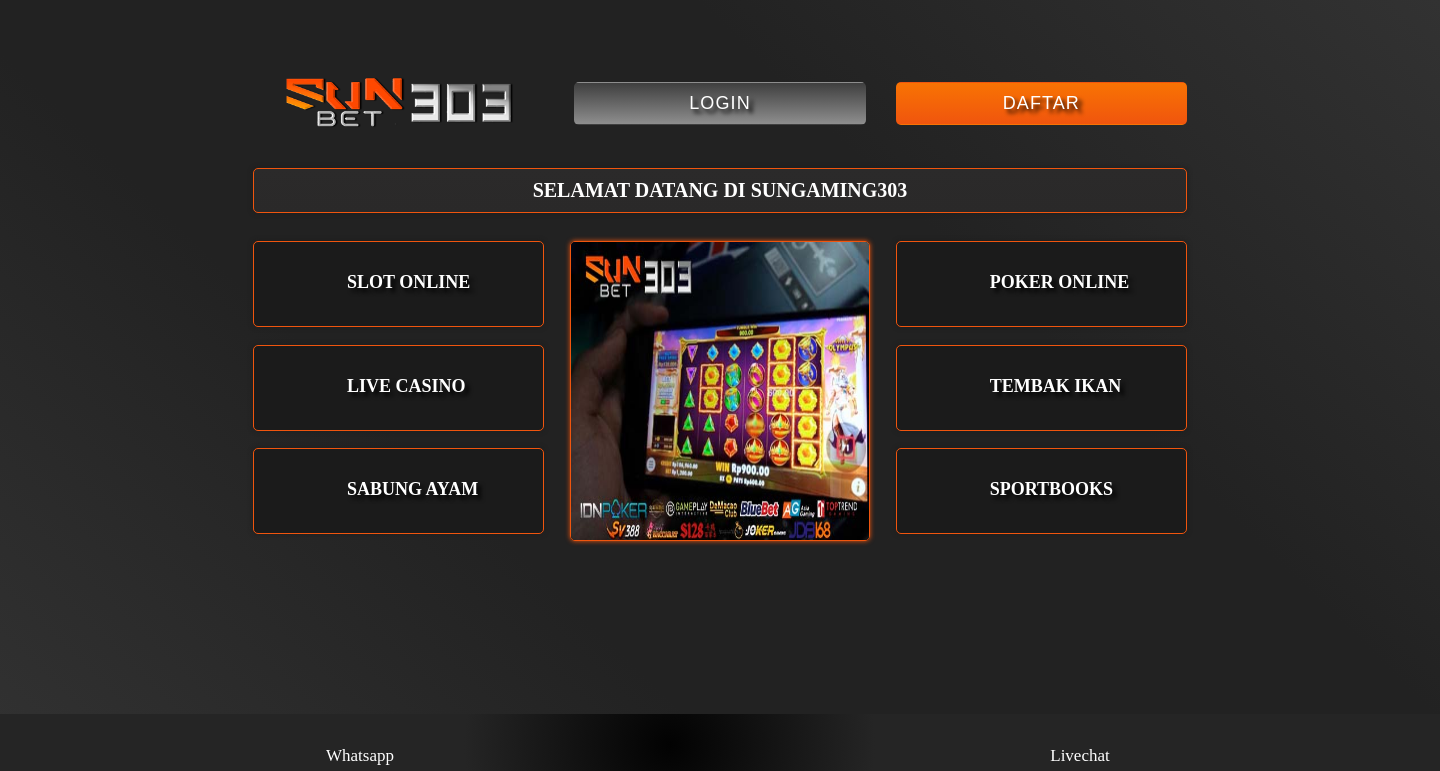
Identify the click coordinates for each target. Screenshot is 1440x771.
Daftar (1041, 103)
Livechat (1079, 742)
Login (720, 103)
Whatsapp (360, 742)
